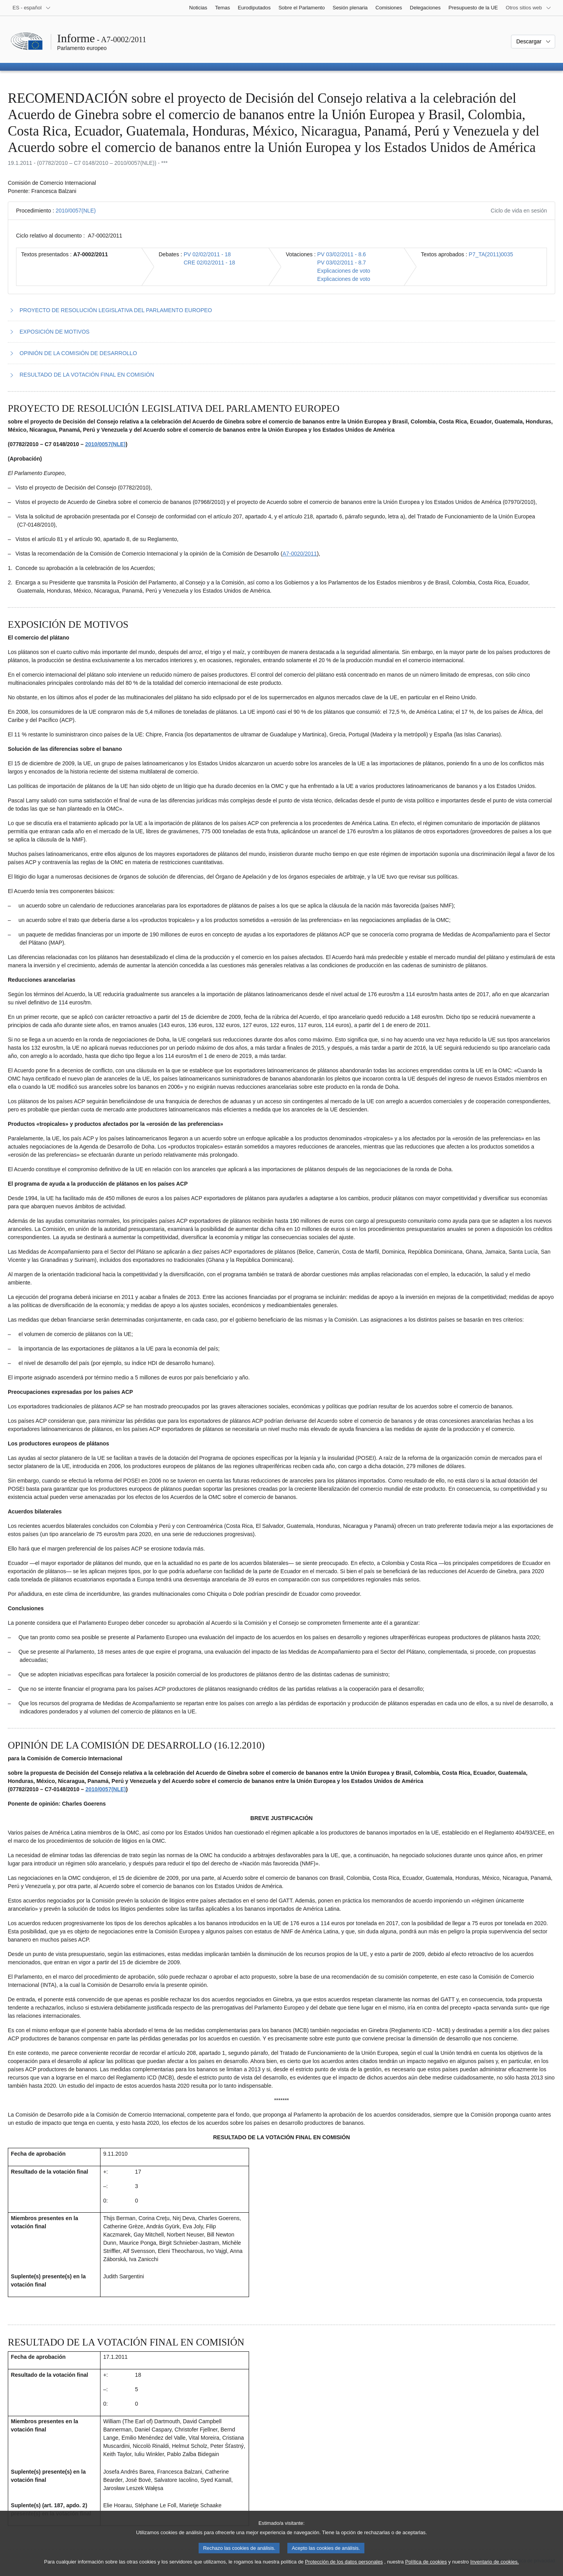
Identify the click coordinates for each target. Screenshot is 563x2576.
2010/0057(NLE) (76, 210)
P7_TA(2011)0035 (491, 254)
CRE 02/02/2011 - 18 (209, 262)
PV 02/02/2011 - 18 (207, 254)
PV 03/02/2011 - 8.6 (341, 254)
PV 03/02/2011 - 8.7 (341, 262)
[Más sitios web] (528, 8)
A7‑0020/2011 (299, 553)
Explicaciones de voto (343, 271)
